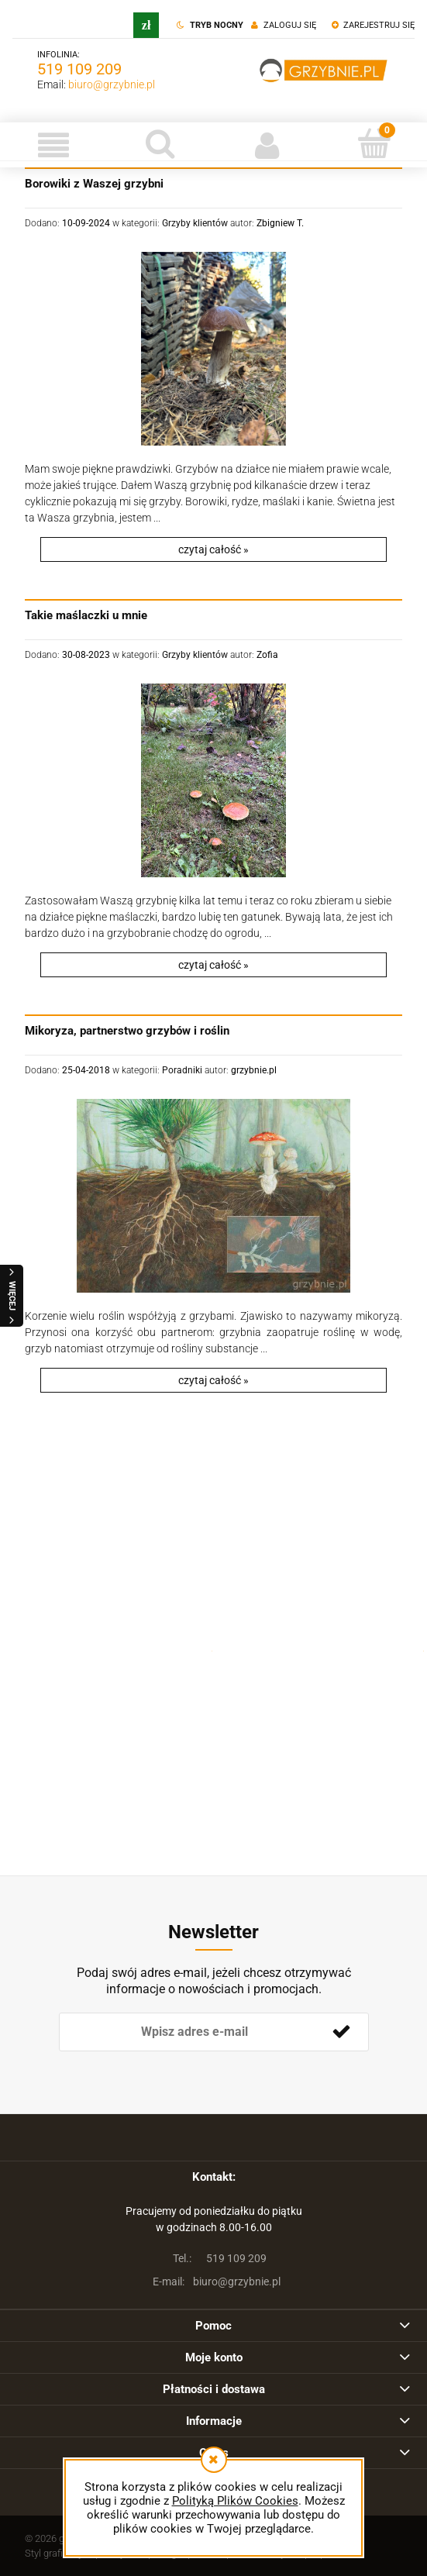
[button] (53, 144)
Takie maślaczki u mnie (86, 615)
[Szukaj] (160, 143)
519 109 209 (79, 69)
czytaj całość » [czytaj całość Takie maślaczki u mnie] (213, 965)
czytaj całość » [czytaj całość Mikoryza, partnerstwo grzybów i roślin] (213, 1380)
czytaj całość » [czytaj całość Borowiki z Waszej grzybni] (213, 549)
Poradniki (182, 1070)
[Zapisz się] (342, 2032)
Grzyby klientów (195, 223)
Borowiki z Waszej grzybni (94, 184)
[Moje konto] (267, 144)
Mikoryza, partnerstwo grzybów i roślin (127, 1031)
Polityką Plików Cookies (235, 2501)
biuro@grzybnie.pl (111, 84)
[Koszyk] (373, 143)
